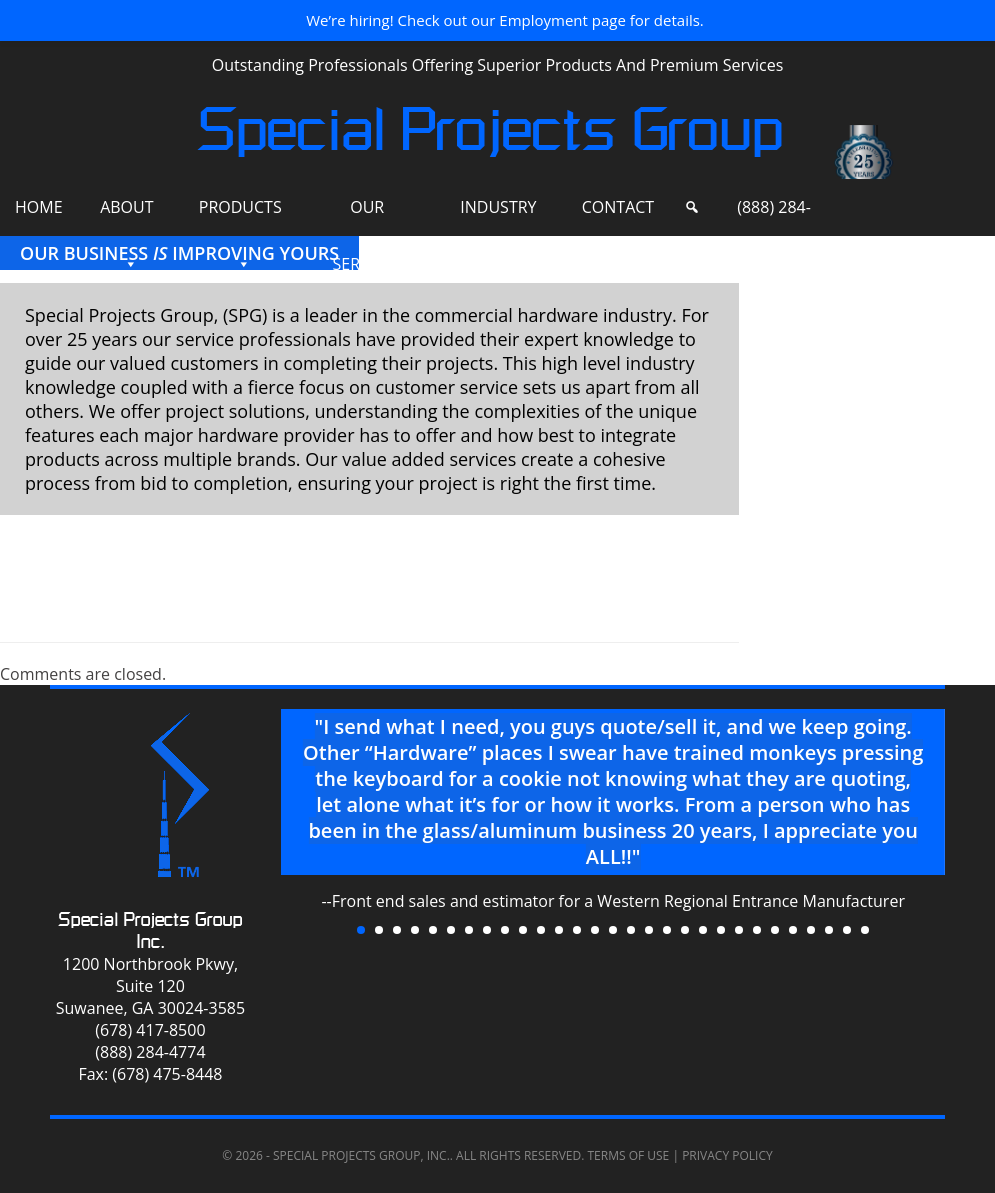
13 (577, 930)
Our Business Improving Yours (179, 253)
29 (865, 930)
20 (703, 930)
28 (847, 930)
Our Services (367, 216)
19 (685, 930)
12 (559, 930)
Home (39, 207)
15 (613, 930)
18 (667, 930)
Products (240, 207)
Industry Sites (498, 216)
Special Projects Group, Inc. (361, 1155)
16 (631, 930)
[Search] (692, 207)
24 (775, 930)
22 (739, 930)
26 (811, 930)
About (126, 207)
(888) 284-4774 (774, 216)
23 (757, 930)
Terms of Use (628, 1155)
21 (721, 930)
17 (649, 930)
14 (595, 930)
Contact (618, 207)
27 (829, 930)
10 (523, 930)
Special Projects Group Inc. (150, 930)
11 (541, 930)
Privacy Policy (727, 1155)
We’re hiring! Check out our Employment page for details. (505, 20)
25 (793, 930)
